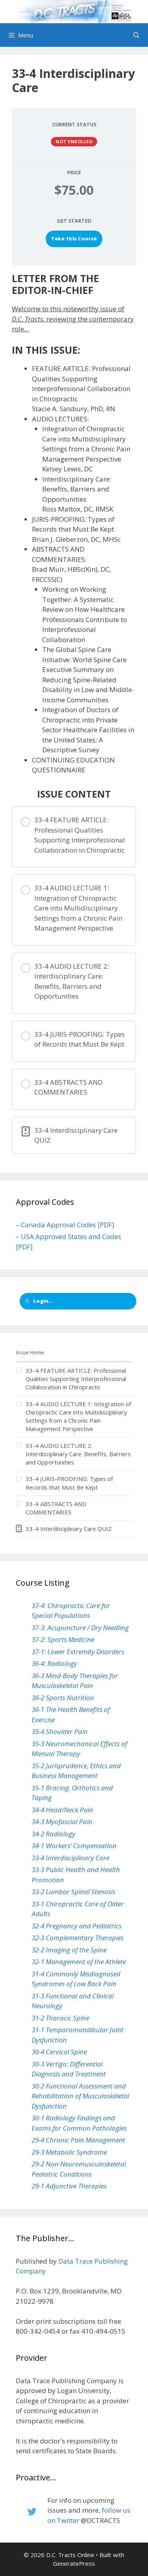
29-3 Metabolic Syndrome (69, 2152)
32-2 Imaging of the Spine (69, 1949)
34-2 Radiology (53, 1833)
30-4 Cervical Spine (59, 2051)
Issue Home (30, 1352)
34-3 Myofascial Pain (62, 1821)
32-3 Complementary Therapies (78, 1937)
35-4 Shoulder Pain (60, 1731)
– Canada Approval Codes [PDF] (65, 1224)
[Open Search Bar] (136, 35)
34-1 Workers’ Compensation (74, 1845)
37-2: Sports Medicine (63, 1639)
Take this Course (74, 238)
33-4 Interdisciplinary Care (70, 1857)
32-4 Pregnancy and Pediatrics (77, 1925)
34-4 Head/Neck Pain (62, 1809)
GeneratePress (74, 2563)
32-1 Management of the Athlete (79, 1961)
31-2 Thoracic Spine (60, 2017)
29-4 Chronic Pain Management (78, 2139)
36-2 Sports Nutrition (63, 1697)
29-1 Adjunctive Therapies (69, 2185)
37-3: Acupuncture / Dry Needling (80, 1627)
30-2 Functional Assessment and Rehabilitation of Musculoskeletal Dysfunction (80, 2096)
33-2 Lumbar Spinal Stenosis (73, 1891)
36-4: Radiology (54, 1663)
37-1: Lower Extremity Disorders (78, 1651)
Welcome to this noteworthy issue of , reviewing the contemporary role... (73, 318)
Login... (39, 1300)
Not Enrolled (74, 141)
